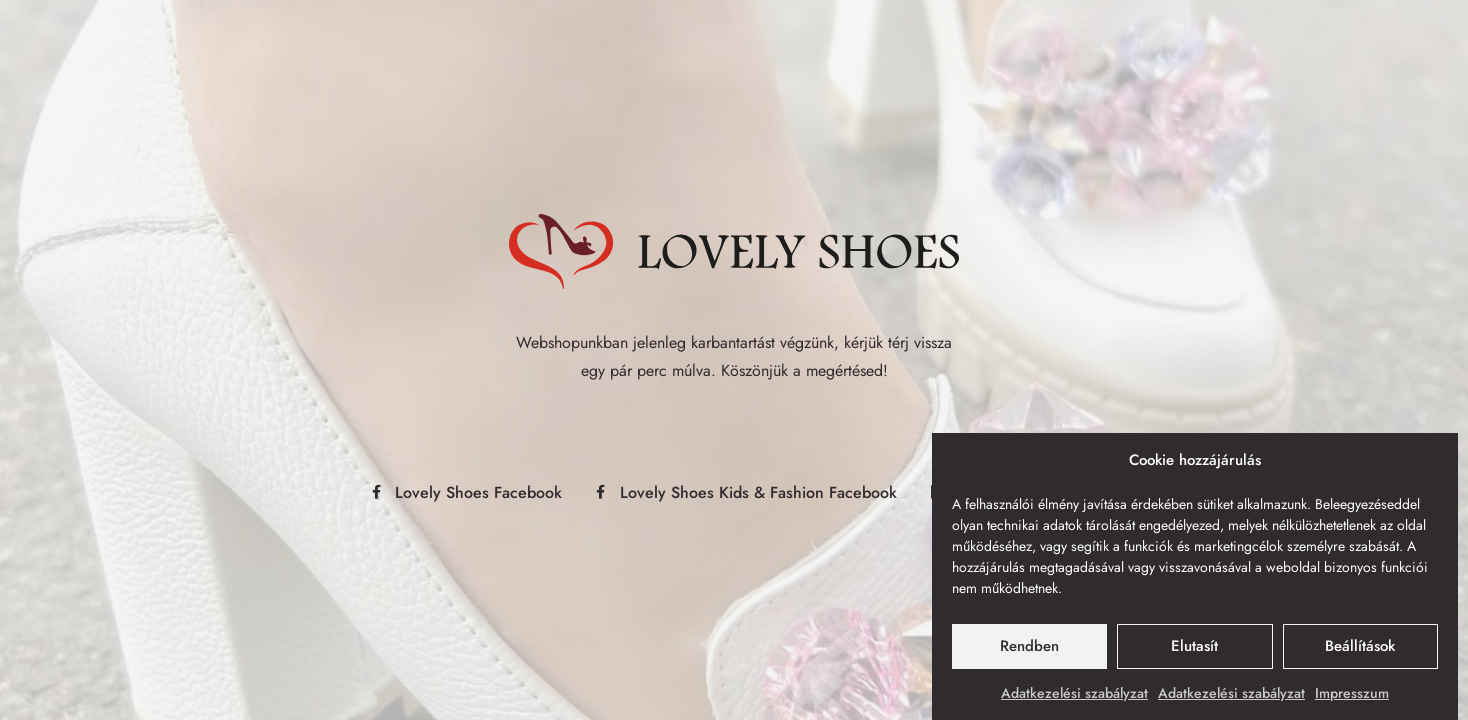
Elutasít (1194, 650)
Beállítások (1360, 650)
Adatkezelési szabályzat (1074, 697)
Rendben (1029, 650)
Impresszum (1352, 697)
